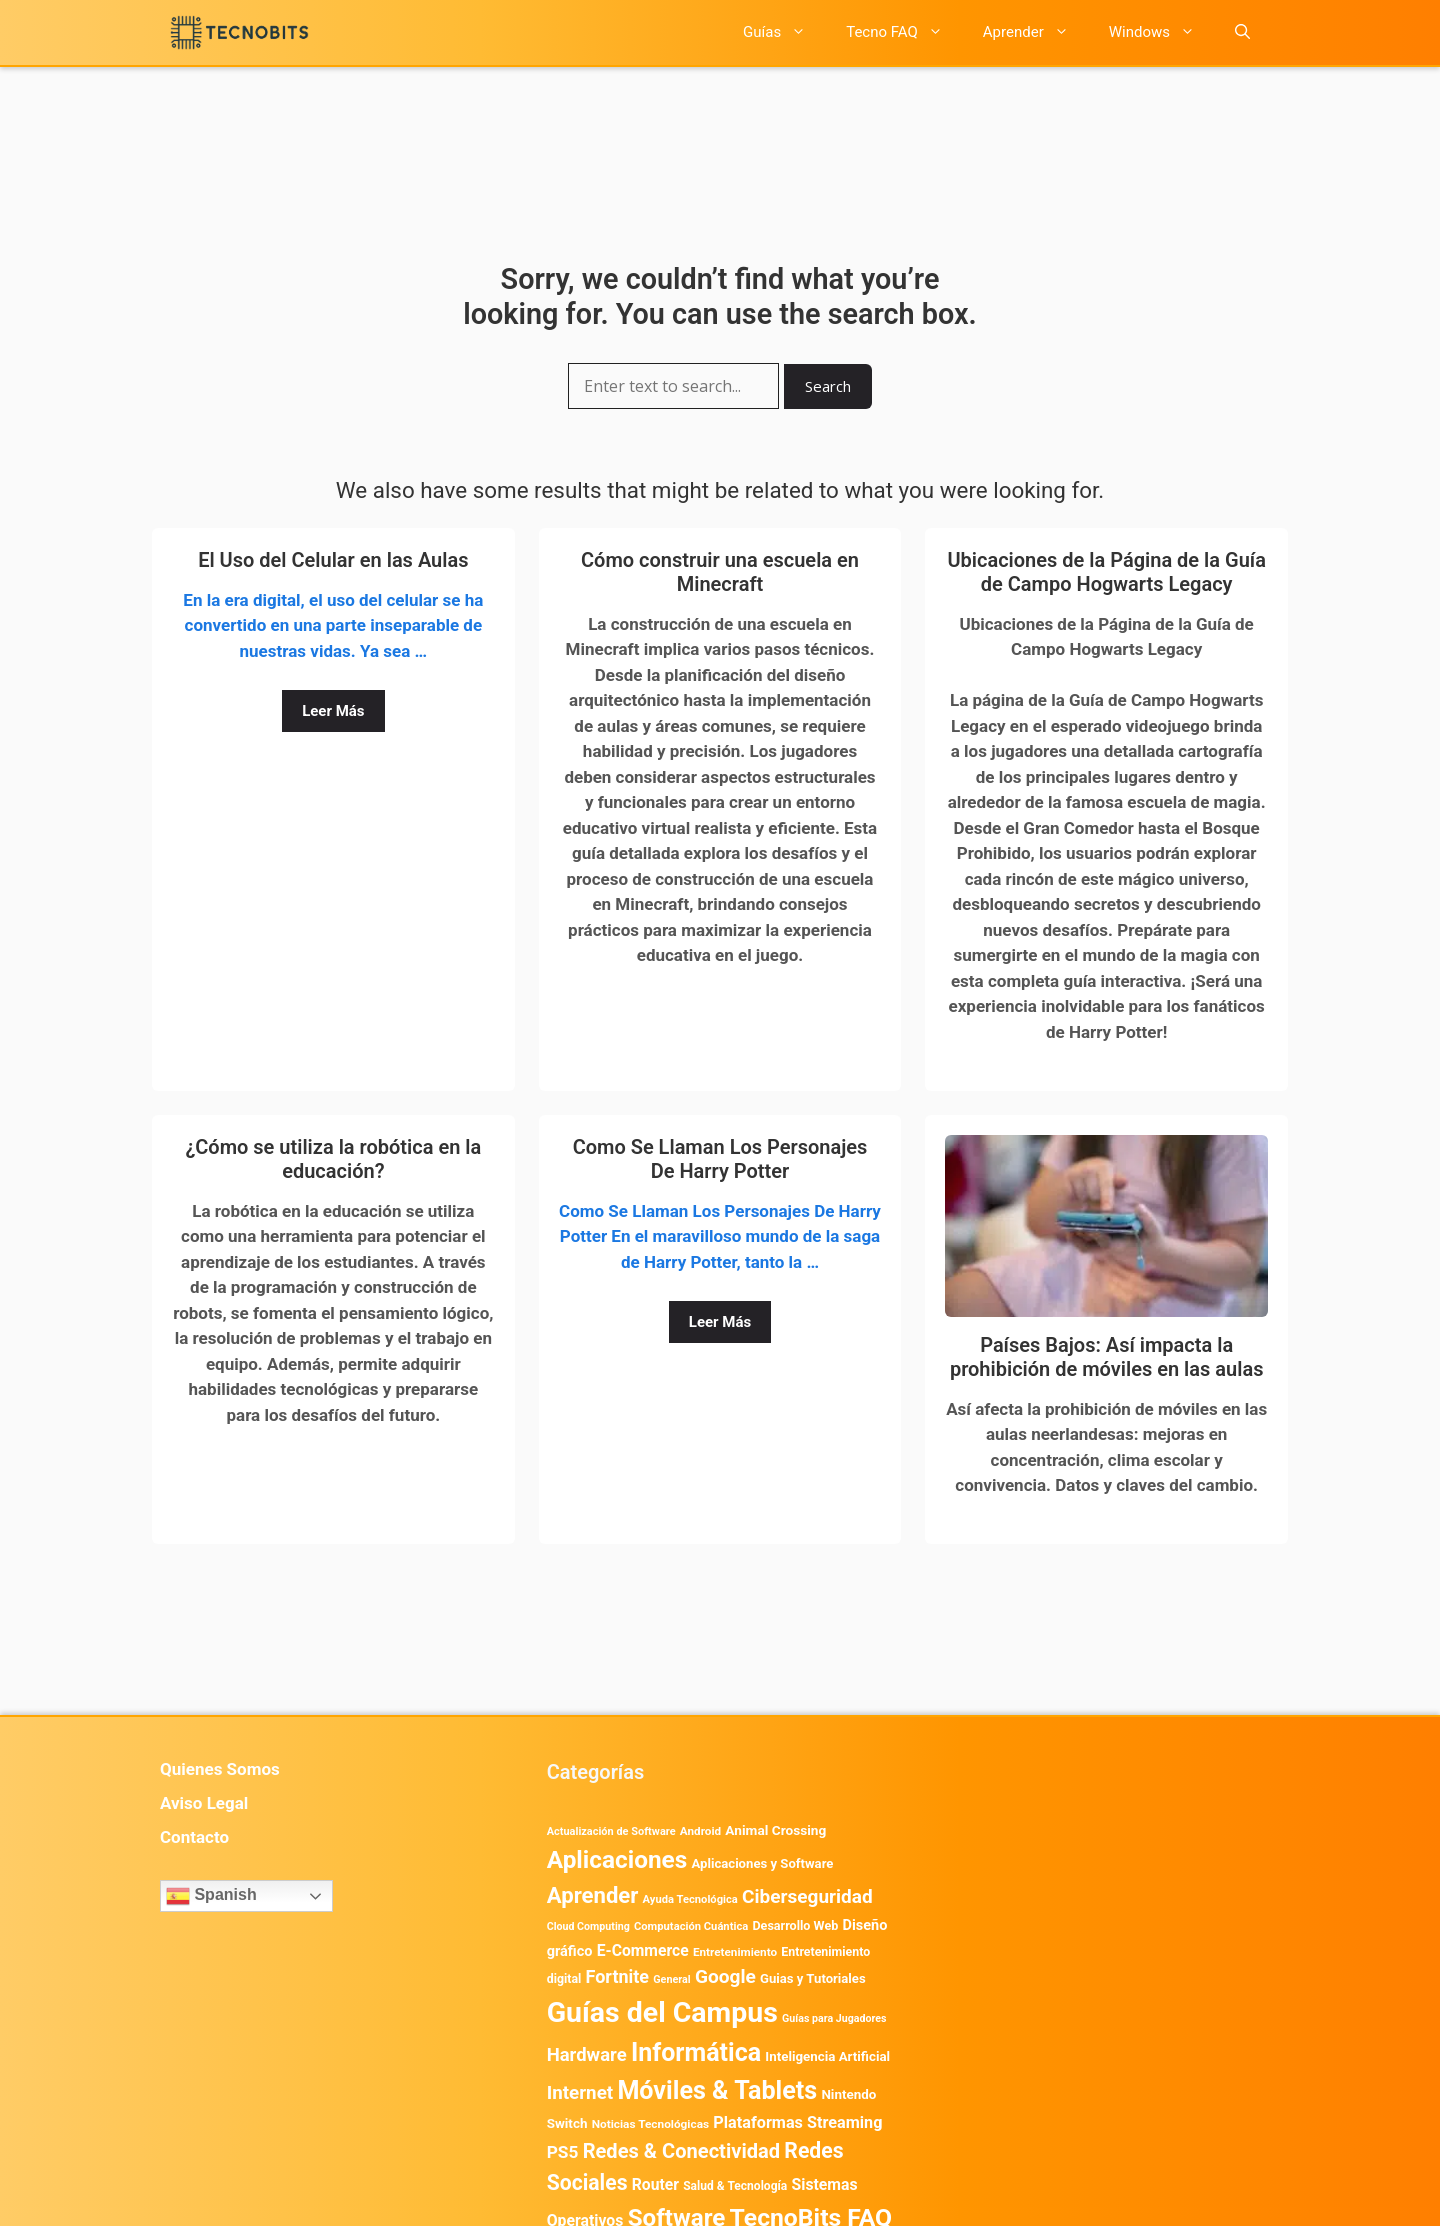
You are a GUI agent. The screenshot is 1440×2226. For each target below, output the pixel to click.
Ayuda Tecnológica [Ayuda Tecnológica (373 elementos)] (690, 1899)
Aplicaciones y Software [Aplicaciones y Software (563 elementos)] (763, 1863)
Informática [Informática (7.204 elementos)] (696, 2052)
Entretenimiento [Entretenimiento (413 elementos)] (735, 1952)
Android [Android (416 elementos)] (700, 1831)
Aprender (1036, 32)
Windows (1162, 32)
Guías (784, 32)
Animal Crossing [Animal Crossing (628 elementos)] (775, 1830)
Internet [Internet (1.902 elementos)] (580, 2093)
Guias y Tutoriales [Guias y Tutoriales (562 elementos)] (813, 1978)
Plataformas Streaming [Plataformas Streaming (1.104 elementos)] (797, 2122)
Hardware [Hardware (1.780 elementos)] (587, 2055)
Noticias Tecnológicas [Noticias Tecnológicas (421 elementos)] (650, 2124)
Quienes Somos (220, 1769)
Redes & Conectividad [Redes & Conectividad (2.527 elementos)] (681, 2151)
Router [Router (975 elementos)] (655, 2184)
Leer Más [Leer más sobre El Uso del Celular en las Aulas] (333, 711)
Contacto (194, 1837)
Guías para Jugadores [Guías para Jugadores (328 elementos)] (834, 2018)
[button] (1242, 32)
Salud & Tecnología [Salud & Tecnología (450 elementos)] (735, 2186)
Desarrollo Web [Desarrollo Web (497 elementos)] (795, 1925)
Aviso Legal (204, 1803)
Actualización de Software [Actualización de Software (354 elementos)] (611, 1831)
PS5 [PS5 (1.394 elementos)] (563, 2152)
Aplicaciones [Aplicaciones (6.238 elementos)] (617, 1859)
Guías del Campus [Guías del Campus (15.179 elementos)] (662, 2012)
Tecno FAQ (904, 32)
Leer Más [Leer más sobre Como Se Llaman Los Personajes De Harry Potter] (720, 1322)
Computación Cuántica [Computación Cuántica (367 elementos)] (691, 1926)
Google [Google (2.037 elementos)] (725, 1976)
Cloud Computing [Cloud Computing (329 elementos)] (588, 1926)
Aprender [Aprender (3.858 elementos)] (593, 1895)
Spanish (211, 1896)
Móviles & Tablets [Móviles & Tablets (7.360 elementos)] (717, 2090)
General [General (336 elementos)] (671, 1979)
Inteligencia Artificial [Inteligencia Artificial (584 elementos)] (827, 2056)
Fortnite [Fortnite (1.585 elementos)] (617, 1976)
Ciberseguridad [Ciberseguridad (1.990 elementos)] (807, 1896)
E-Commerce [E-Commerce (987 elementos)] (643, 1950)
